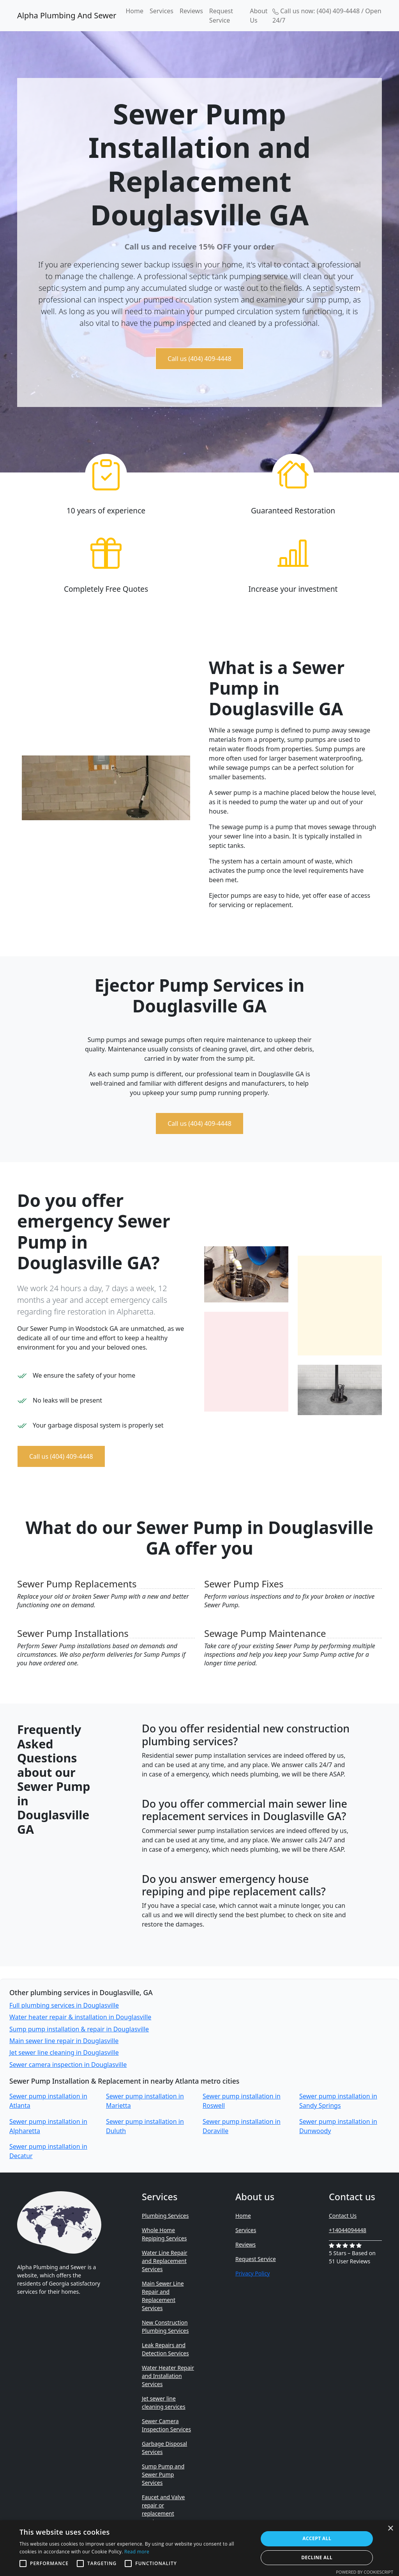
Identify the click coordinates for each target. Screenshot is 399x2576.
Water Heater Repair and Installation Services (168, 2376)
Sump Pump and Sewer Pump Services (163, 2474)
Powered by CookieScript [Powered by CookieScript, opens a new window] (364, 2572)
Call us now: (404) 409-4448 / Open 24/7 (326, 16)
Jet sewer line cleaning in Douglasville (64, 2052)
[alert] (199, 2548)
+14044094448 (347, 2230)
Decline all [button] (316, 2557)
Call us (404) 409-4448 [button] (199, 358)
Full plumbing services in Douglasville (64, 2005)
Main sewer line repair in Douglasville (63, 2040)
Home (134, 11)
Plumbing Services (165, 2215)
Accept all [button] (316, 2538)
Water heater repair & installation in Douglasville (80, 2017)
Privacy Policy (252, 2273)
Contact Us (343, 2215)
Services (161, 11)
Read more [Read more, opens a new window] (136, 2551)
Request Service (221, 16)
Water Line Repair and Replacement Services (164, 2261)
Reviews (191, 11)
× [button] (390, 2529)
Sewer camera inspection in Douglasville (68, 2064)
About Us (258, 16)
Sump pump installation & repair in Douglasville (79, 2029)
